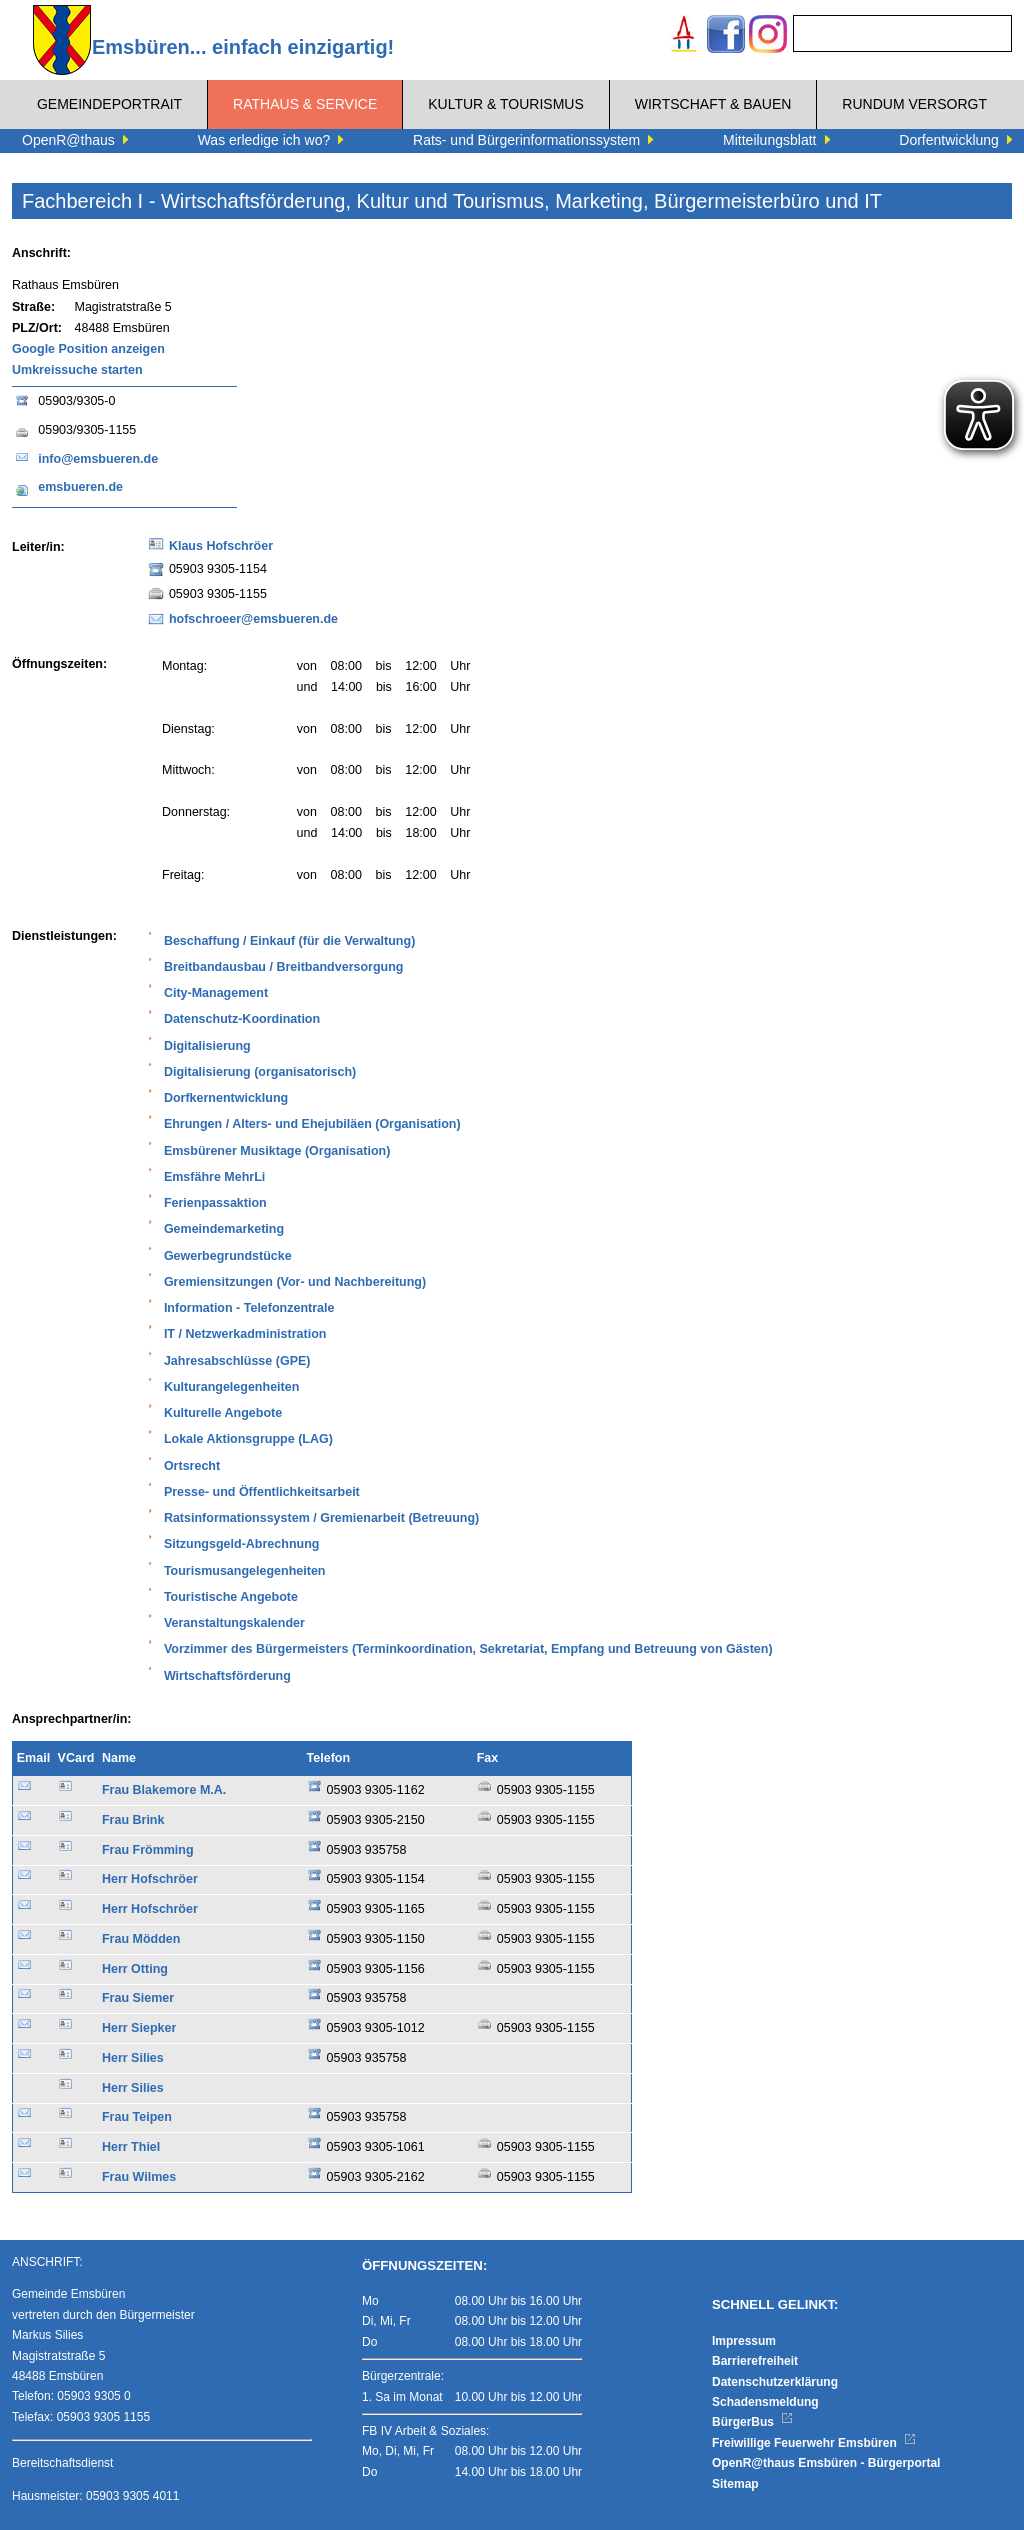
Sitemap (735, 2484)
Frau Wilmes (139, 2177)
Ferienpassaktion (215, 1203)
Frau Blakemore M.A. (164, 1790)
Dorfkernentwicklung (226, 1098)
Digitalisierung (207, 1046)
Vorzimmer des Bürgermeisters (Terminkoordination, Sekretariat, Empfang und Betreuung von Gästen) (468, 1649)
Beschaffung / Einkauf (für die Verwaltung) (289, 941)
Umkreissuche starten (77, 370)
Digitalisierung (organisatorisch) (260, 1072)
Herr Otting (135, 1969)
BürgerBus (752, 2422)
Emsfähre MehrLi (214, 1177)
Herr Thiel (131, 2147)
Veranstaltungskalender (234, 1623)
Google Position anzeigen (88, 349)
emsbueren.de (80, 487)
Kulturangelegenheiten (231, 1387)
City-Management (216, 993)
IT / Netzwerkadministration (245, 1334)
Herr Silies (133, 2058)
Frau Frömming (148, 1850)
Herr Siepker (139, 2028)
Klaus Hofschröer (221, 546)
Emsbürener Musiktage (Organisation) (277, 1151)
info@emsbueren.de (98, 459)
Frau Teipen (137, 2117)
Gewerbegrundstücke (228, 1256)
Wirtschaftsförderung (227, 1676)
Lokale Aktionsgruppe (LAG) (248, 1439)
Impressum (744, 2341)
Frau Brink (133, 1820)
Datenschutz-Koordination (242, 1019)
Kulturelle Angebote (223, 1413)
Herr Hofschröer (150, 1879)
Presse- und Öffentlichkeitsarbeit (262, 1492)
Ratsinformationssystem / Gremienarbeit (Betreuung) (321, 1518)
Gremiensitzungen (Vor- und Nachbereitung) (295, 1282)
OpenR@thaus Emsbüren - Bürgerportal (826, 2463)
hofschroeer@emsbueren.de (253, 619)
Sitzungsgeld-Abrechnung (242, 1544)
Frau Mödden (141, 1939)
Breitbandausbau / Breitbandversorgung (284, 967)
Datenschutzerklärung (775, 2382)
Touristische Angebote (231, 1597)
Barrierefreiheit (755, 2361)
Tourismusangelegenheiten (245, 1571)
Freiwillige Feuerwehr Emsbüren (814, 2443)
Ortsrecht (192, 1466)
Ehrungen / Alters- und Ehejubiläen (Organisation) (312, 1124)
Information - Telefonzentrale (249, 1308)
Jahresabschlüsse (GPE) (237, 1361)
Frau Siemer (138, 1998)
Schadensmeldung (765, 2402)
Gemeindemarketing (224, 1229)
